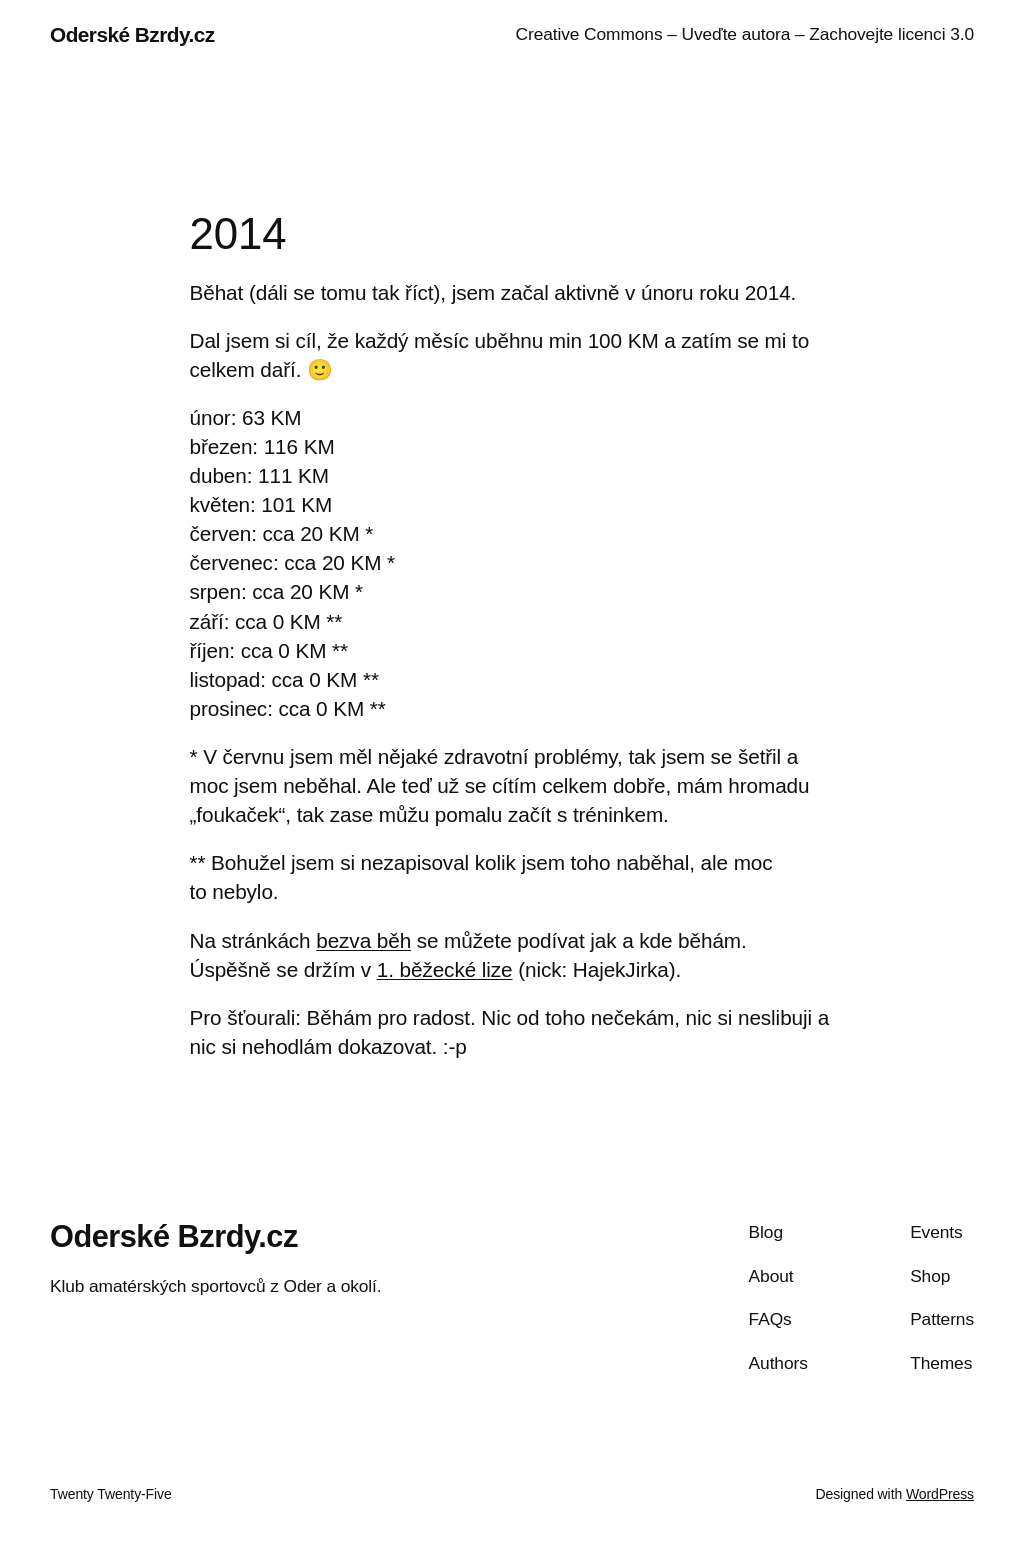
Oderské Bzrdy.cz (132, 34)
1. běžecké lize (445, 969)
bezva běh (363, 940)
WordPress (940, 1494)
